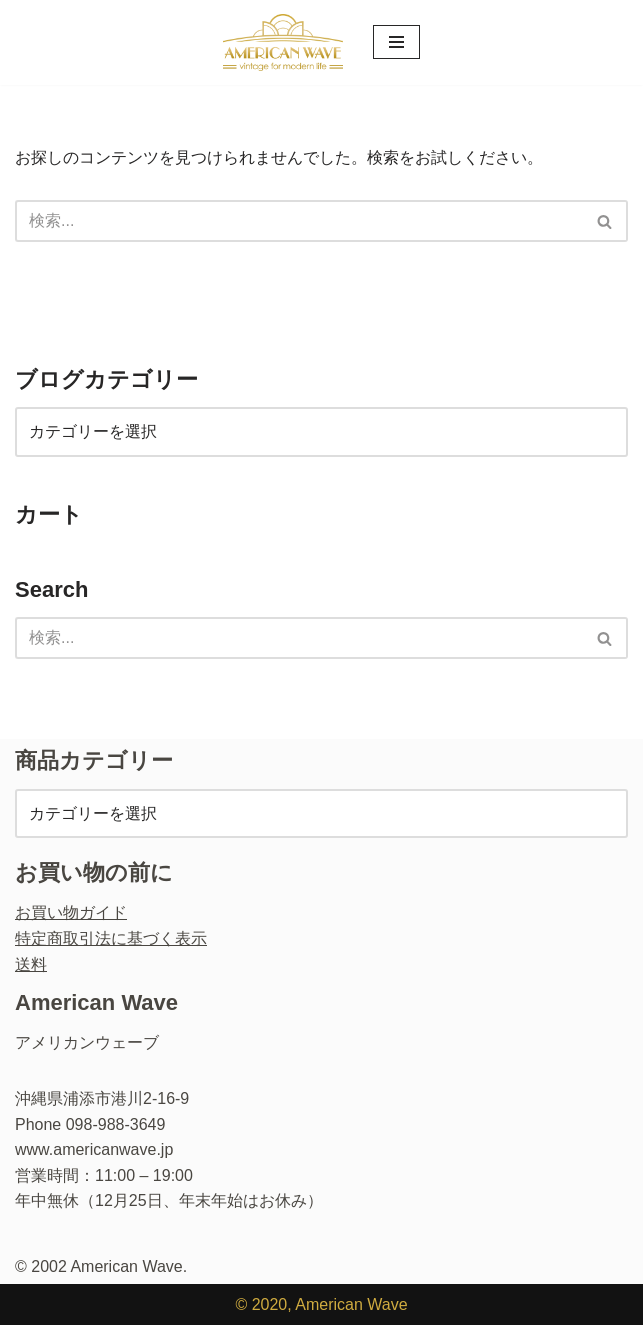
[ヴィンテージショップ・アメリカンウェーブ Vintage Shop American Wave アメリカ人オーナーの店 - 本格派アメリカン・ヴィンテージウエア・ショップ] (283, 42)
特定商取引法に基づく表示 (111, 938)
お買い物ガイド (71, 912)
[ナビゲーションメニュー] (396, 42)
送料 (31, 964)
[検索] (299, 221)
